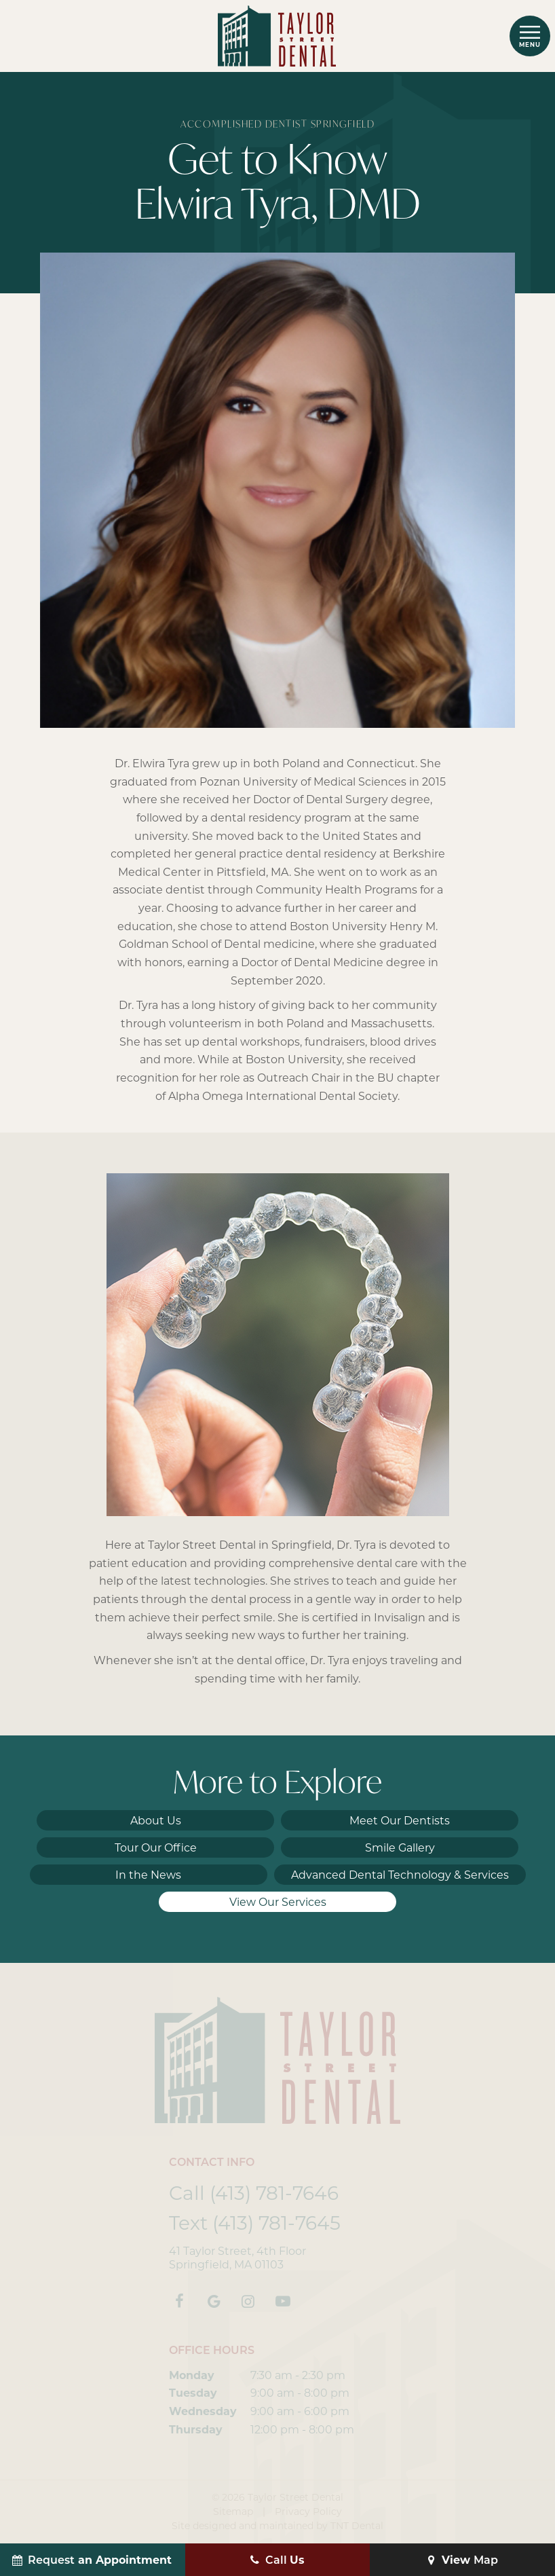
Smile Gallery (400, 1847)
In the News (148, 1875)
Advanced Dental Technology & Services (400, 1875)
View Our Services (277, 1902)
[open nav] (530, 36)
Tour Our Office (156, 1847)
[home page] (276, 36)
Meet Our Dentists (399, 1820)
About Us (155, 1820)
